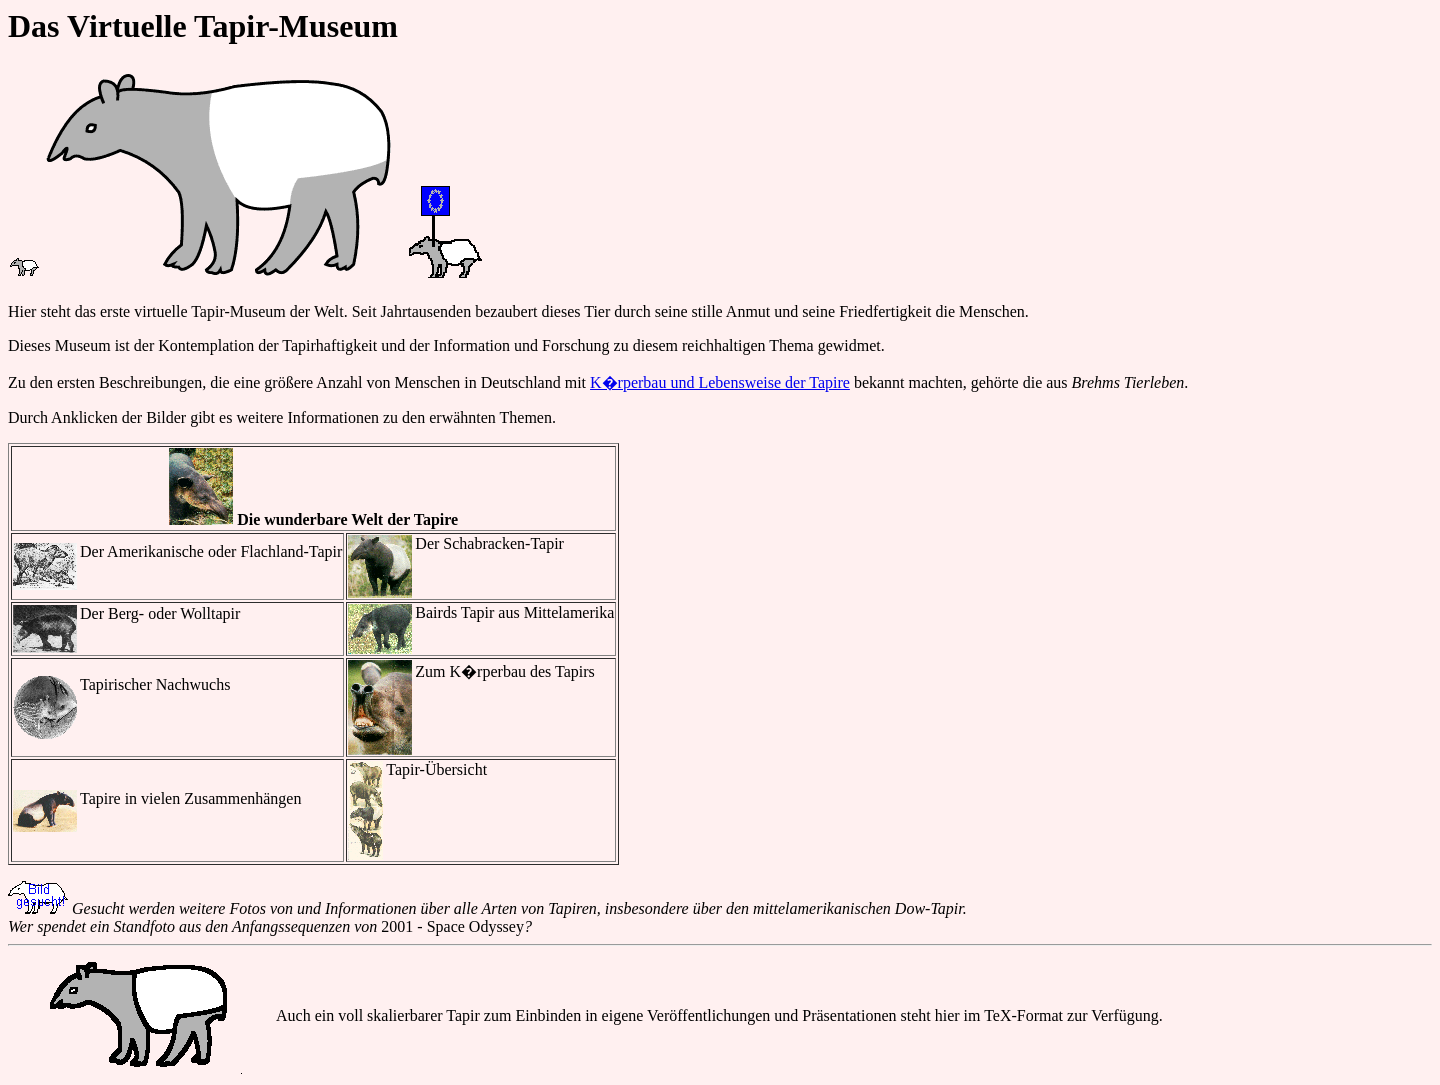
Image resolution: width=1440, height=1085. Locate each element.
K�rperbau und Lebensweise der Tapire (720, 382)
